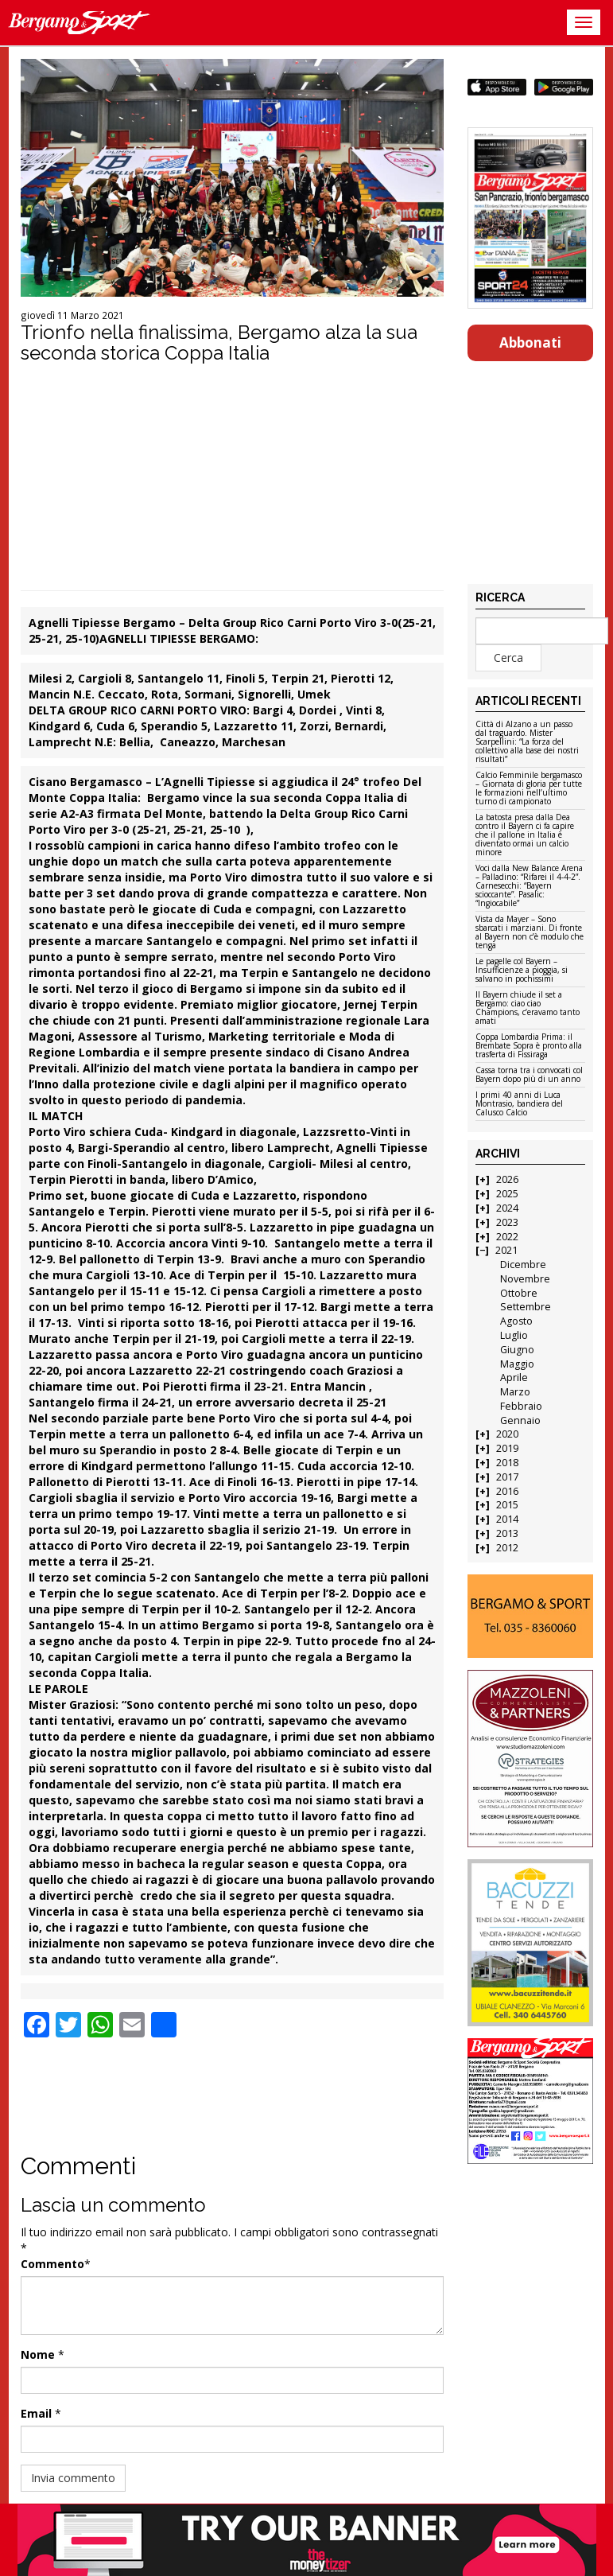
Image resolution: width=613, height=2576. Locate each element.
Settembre (525, 1306)
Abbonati (530, 342)
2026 (507, 1179)
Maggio (517, 1364)
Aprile (514, 1377)
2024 (507, 1208)
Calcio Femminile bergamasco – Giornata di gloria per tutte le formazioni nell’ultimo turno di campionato (528, 789)
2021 (506, 1250)
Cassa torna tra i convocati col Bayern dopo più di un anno (529, 1075)
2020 (507, 1434)
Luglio (514, 1335)
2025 (507, 1193)
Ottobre (518, 1293)
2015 (507, 1505)
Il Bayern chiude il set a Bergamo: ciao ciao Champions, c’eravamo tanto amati (527, 1008)
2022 (507, 1236)
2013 (507, 1533)
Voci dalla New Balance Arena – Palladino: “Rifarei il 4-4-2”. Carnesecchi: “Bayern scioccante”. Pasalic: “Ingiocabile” (529, 886)
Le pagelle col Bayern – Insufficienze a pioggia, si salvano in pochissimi (521, 970)
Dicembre (523, 1264)
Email (36, 2413)
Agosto (516, 1321)
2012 (507, 1548)
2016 (507, 1491)
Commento (52, 2263)
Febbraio (521, 1406)
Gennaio (520, 1420)
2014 (507, 1519)
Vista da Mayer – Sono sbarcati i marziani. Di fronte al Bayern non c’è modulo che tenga (529, 933)
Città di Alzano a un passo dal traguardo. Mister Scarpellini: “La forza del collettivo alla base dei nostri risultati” (527, 742)
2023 (507, 1222)
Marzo (515, 1392)
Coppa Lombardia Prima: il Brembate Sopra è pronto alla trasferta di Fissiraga (528, 1046)
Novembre (525, 1279)
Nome (38, 2354)
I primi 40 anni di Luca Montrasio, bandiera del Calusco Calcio (519, 1104)
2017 (507, 1477)
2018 (507, 1462)
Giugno (517, 1349)
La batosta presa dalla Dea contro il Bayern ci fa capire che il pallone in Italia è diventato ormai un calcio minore (524, 835)
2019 (507, 1448)
